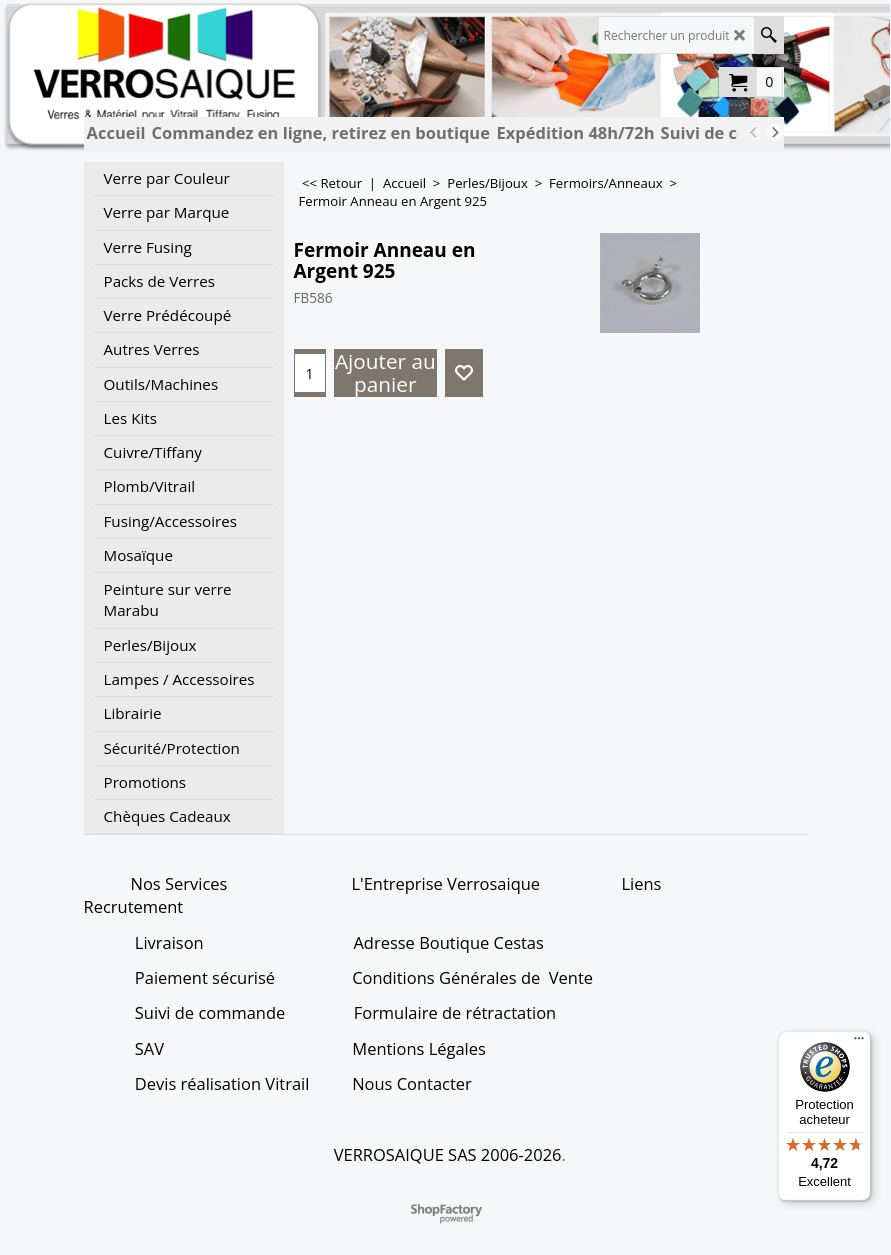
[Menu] (859, 1043)
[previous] (755, 132)
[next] (775, 132)
